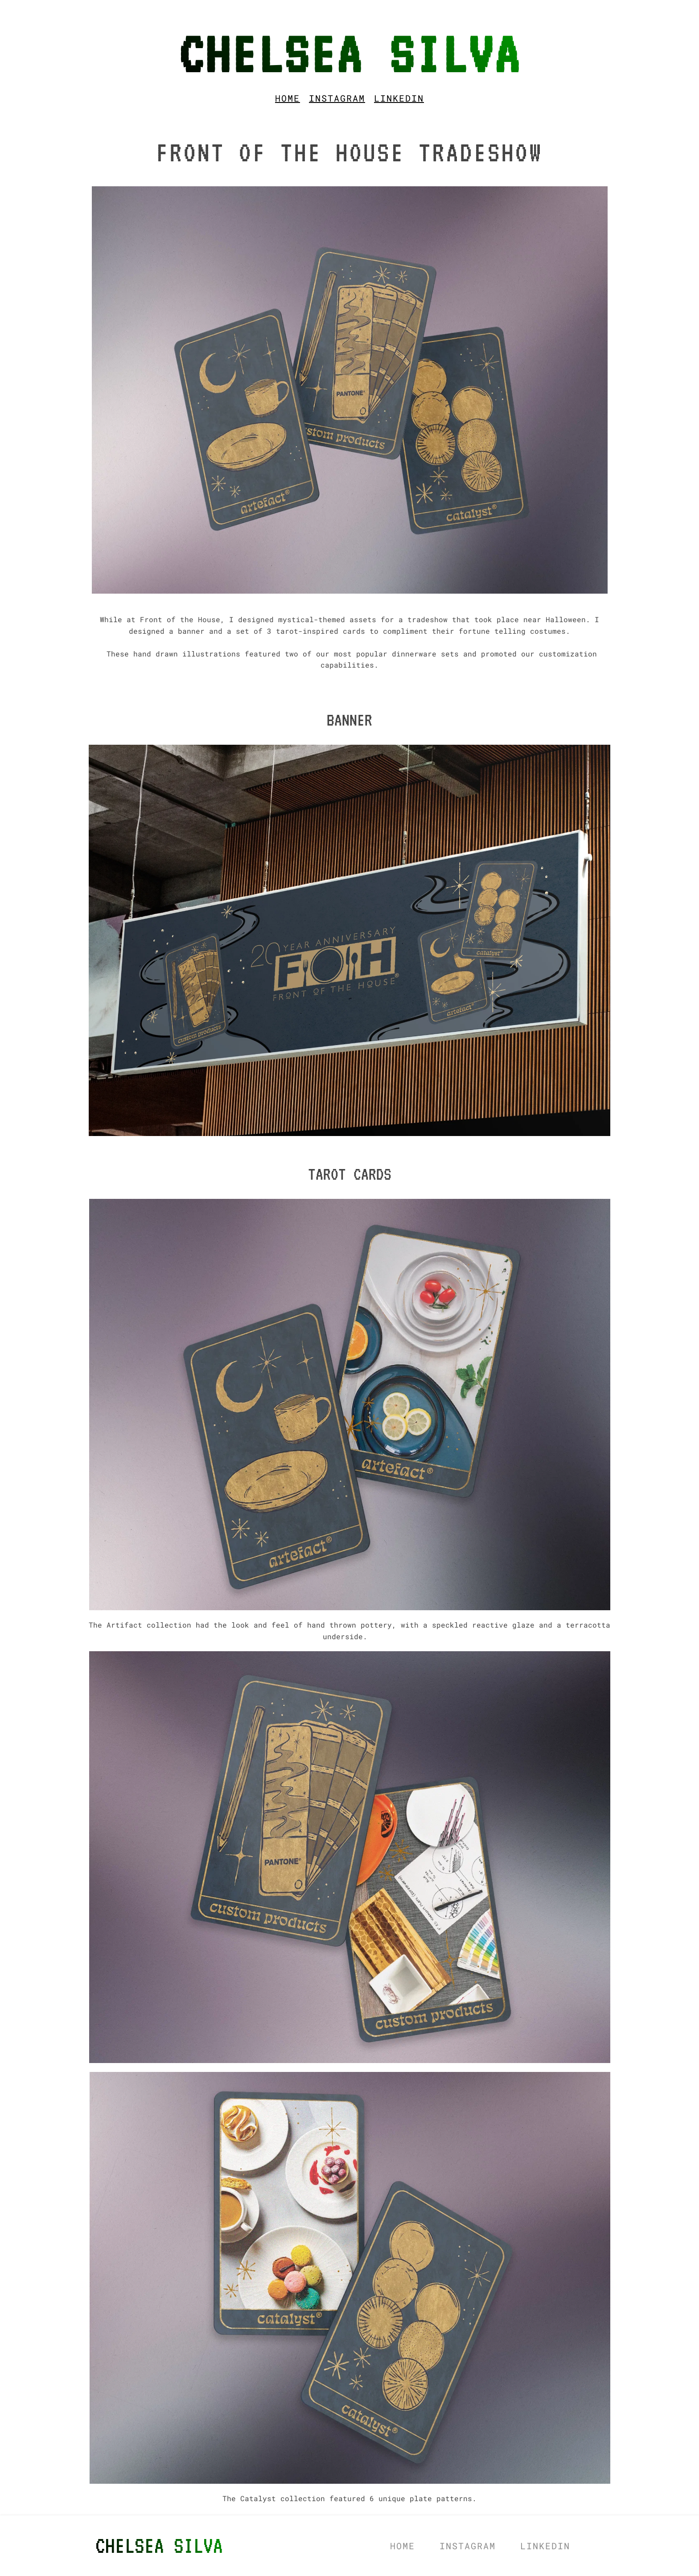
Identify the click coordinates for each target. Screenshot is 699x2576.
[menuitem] (287, 98)
